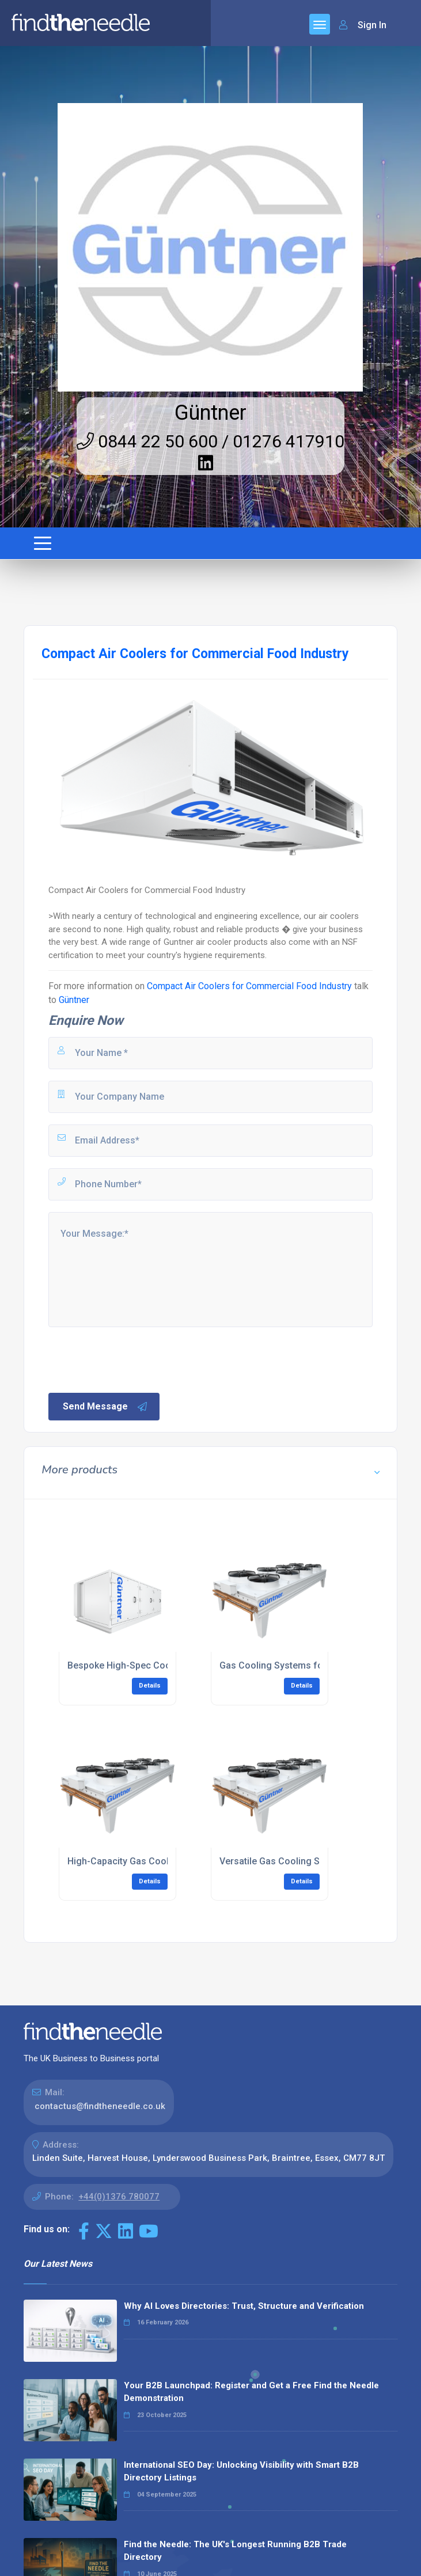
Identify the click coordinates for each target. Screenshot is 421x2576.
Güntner (210, 413)
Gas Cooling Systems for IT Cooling (296, 1665)
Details (150, 1685)
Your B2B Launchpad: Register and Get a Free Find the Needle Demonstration (251, 2392)
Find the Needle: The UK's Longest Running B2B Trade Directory (235, 2551)
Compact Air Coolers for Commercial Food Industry (249, 986)
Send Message (105, 1406)
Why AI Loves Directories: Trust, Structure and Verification (244, 2306)
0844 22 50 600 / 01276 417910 (210, 441)
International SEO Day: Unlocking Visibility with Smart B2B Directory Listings (241, 2471)
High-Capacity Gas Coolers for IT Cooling (155, 1861)
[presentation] (134, 1358)
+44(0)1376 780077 (119, 2196)
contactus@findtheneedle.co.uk (100, 2106)
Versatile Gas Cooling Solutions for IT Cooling (317, 1861)
